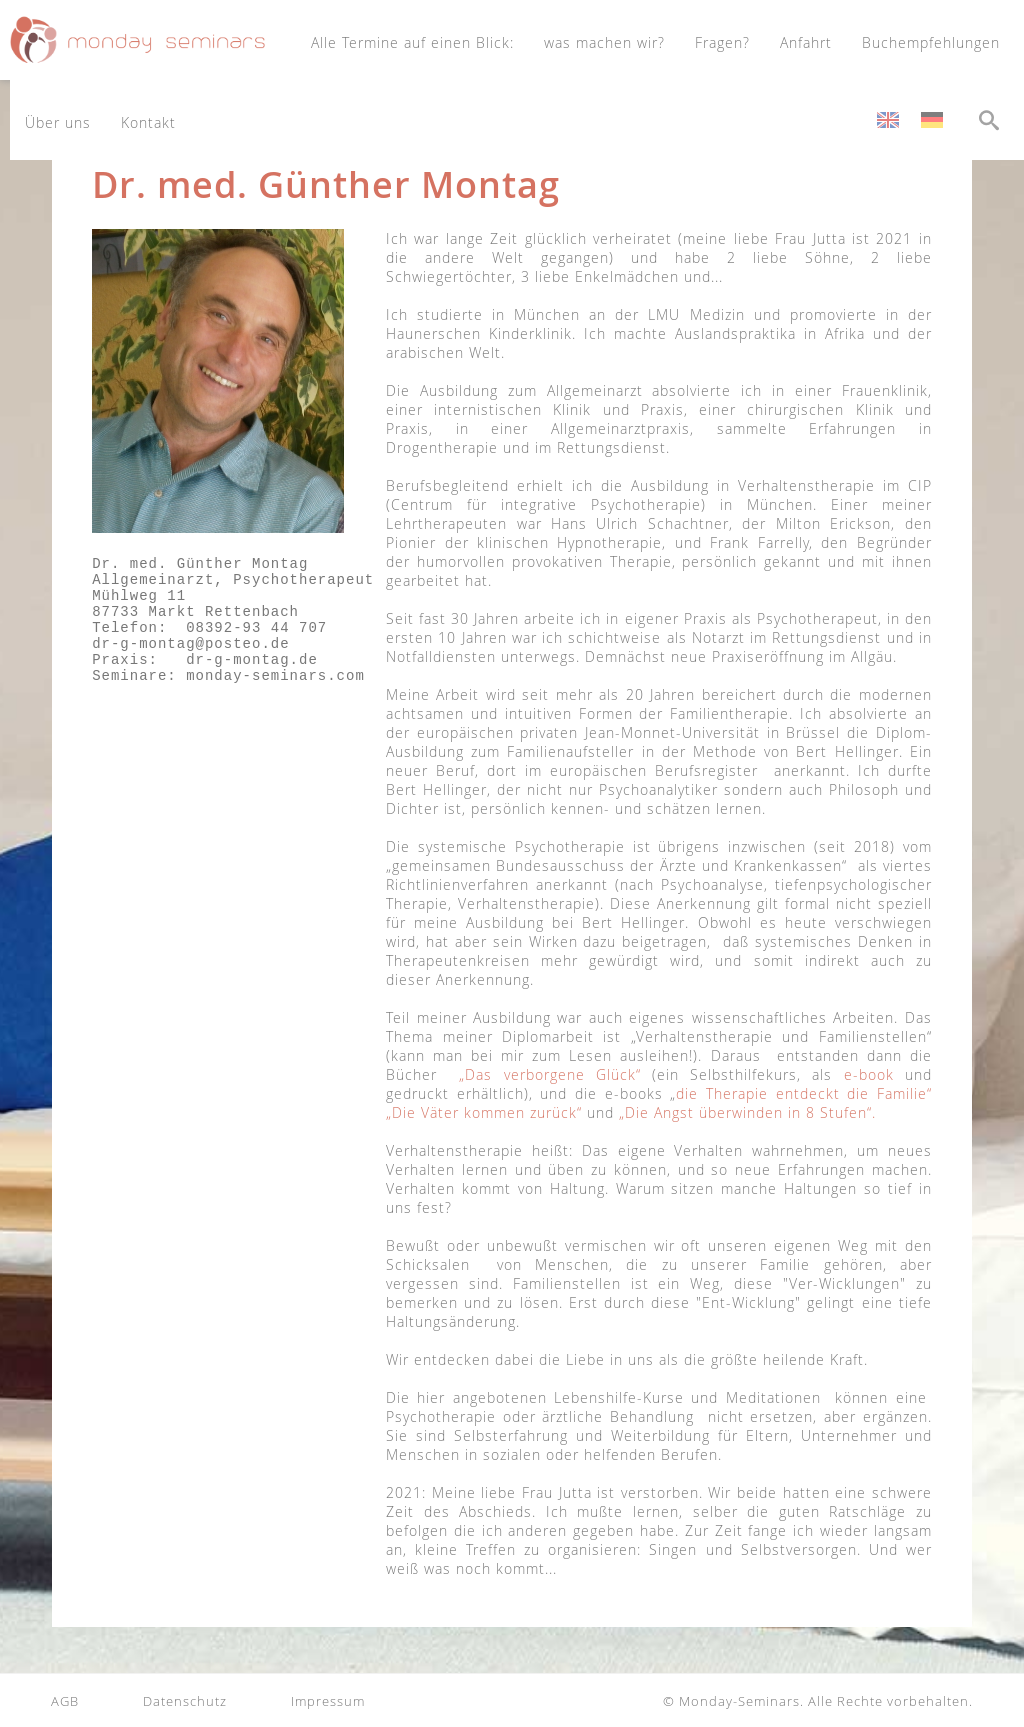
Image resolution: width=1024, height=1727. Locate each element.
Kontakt (148, 122)
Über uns (58, 122)
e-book (869, 1074)
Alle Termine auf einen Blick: (412, 42)
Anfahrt (806, 42)
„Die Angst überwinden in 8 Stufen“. (747, 1112)
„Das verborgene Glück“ (549, 1074)
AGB (65, 1701)
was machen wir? (604, 42)
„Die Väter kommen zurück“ (484, 1112)
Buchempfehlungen (931, 42)
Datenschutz (185, 1701)
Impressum (328, 1701)
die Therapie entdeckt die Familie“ (804, 1093)
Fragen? (722, 42)
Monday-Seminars (739, 1701)
